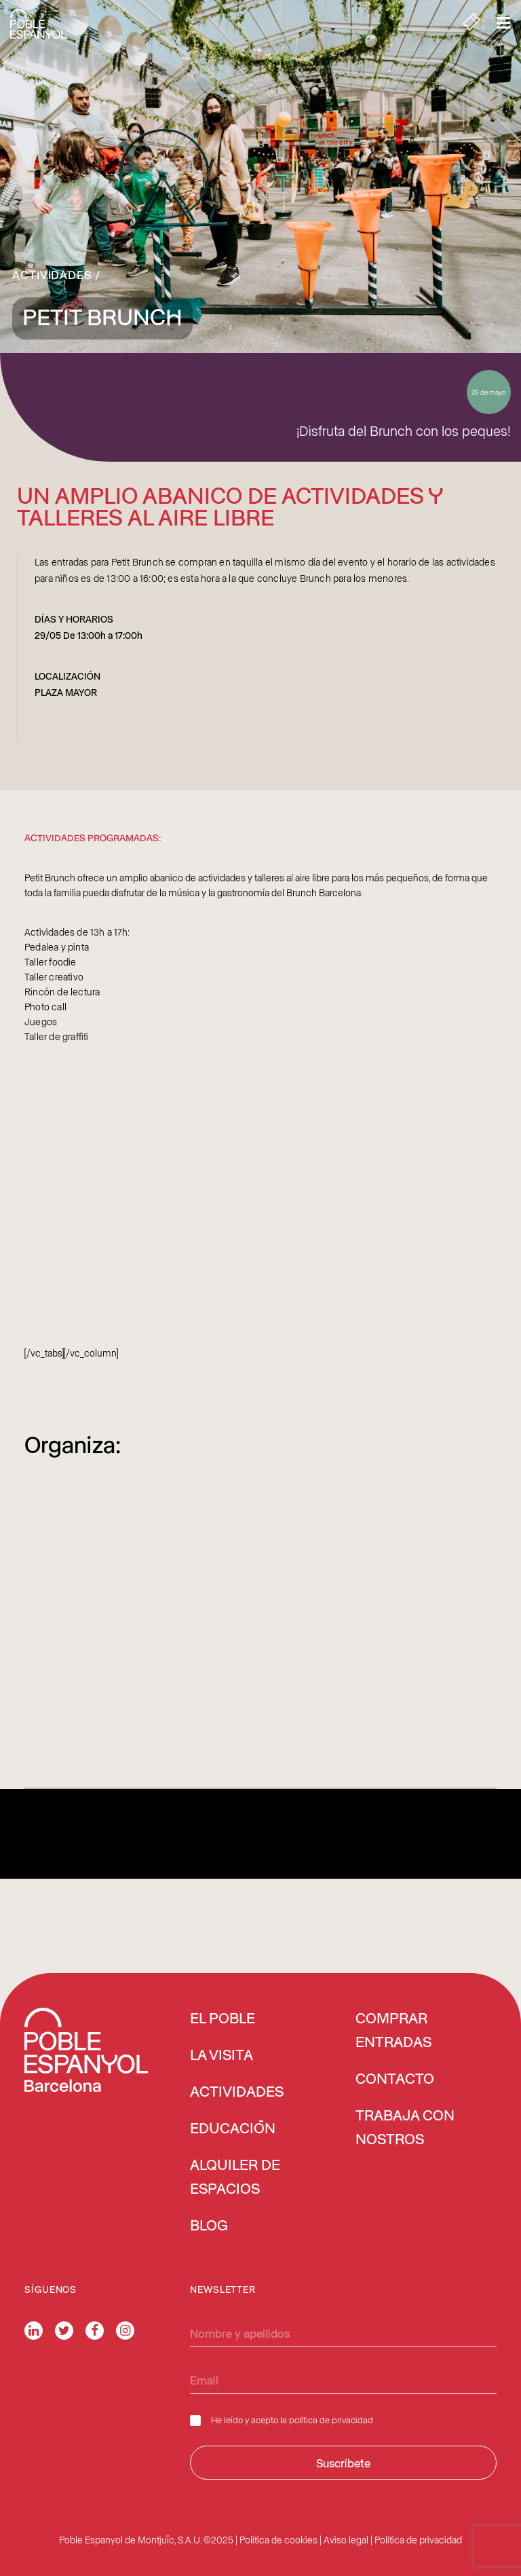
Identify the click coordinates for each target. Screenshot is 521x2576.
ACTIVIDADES (237, 2092)
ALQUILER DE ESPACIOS (235, 2177)
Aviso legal (346, 2539)
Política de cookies (278, 2539)
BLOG (209, 2226)
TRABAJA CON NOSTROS (405, 2128)
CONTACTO (394, 2079)
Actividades (52, 274)
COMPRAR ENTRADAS (393, 2031)
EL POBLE (222, 2019)
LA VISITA (221, 2055)
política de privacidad (331, 2419)
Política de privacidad (418, 2539)
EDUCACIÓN (232, 2129)
